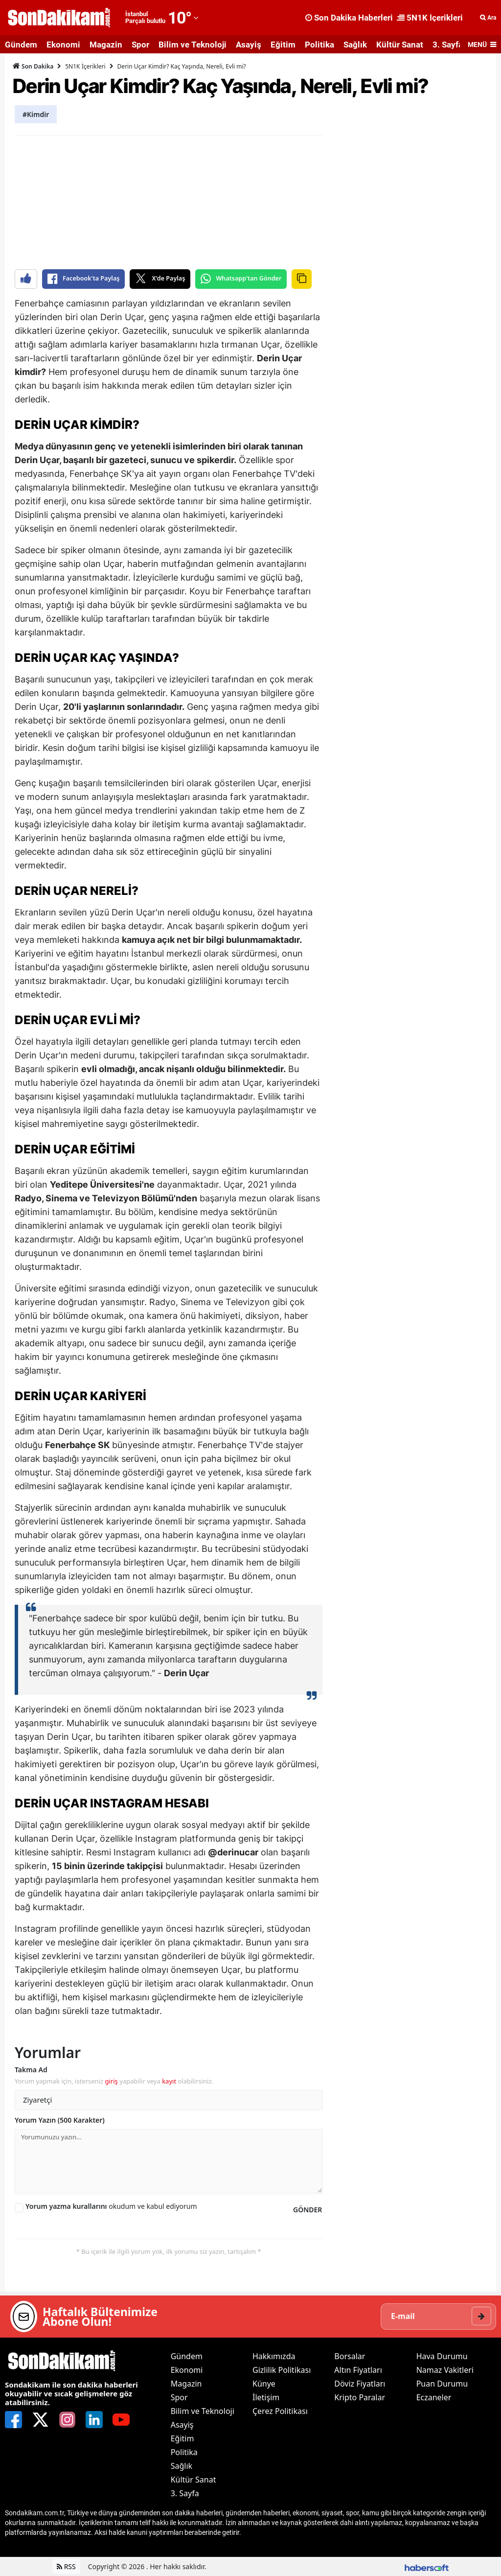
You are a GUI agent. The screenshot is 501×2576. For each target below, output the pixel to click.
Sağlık (355, 44)
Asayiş (248, 44)
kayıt (169, 2081)
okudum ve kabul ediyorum (111, 2206)
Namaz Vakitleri (445, 2370)
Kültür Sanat (399, 44)
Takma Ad (31, 2069)
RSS (66, 2566)
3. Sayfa (448, 44)
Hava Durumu (442, 2356)
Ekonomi (63, 44)
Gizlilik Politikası (281, 2370)
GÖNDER (307, 2209)
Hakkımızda (273, 2356)
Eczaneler (434, 2397)
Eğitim (283, 44)
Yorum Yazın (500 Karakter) (60, 2120)
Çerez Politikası (280, 2411)
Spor (140, 44)
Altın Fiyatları (358, 2370)
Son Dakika (33, 66)
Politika (319, 44)
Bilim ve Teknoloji (193, 44)
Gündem (21, 44)
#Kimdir (36, 114)
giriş (111, 2081)
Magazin (106, 44)
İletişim (265, 2397)
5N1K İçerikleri (85, 66)
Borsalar (349, 2356)
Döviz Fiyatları (359, 2383)
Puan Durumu (442, 2383)
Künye (263, 2383)
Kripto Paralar (359, 2397)
